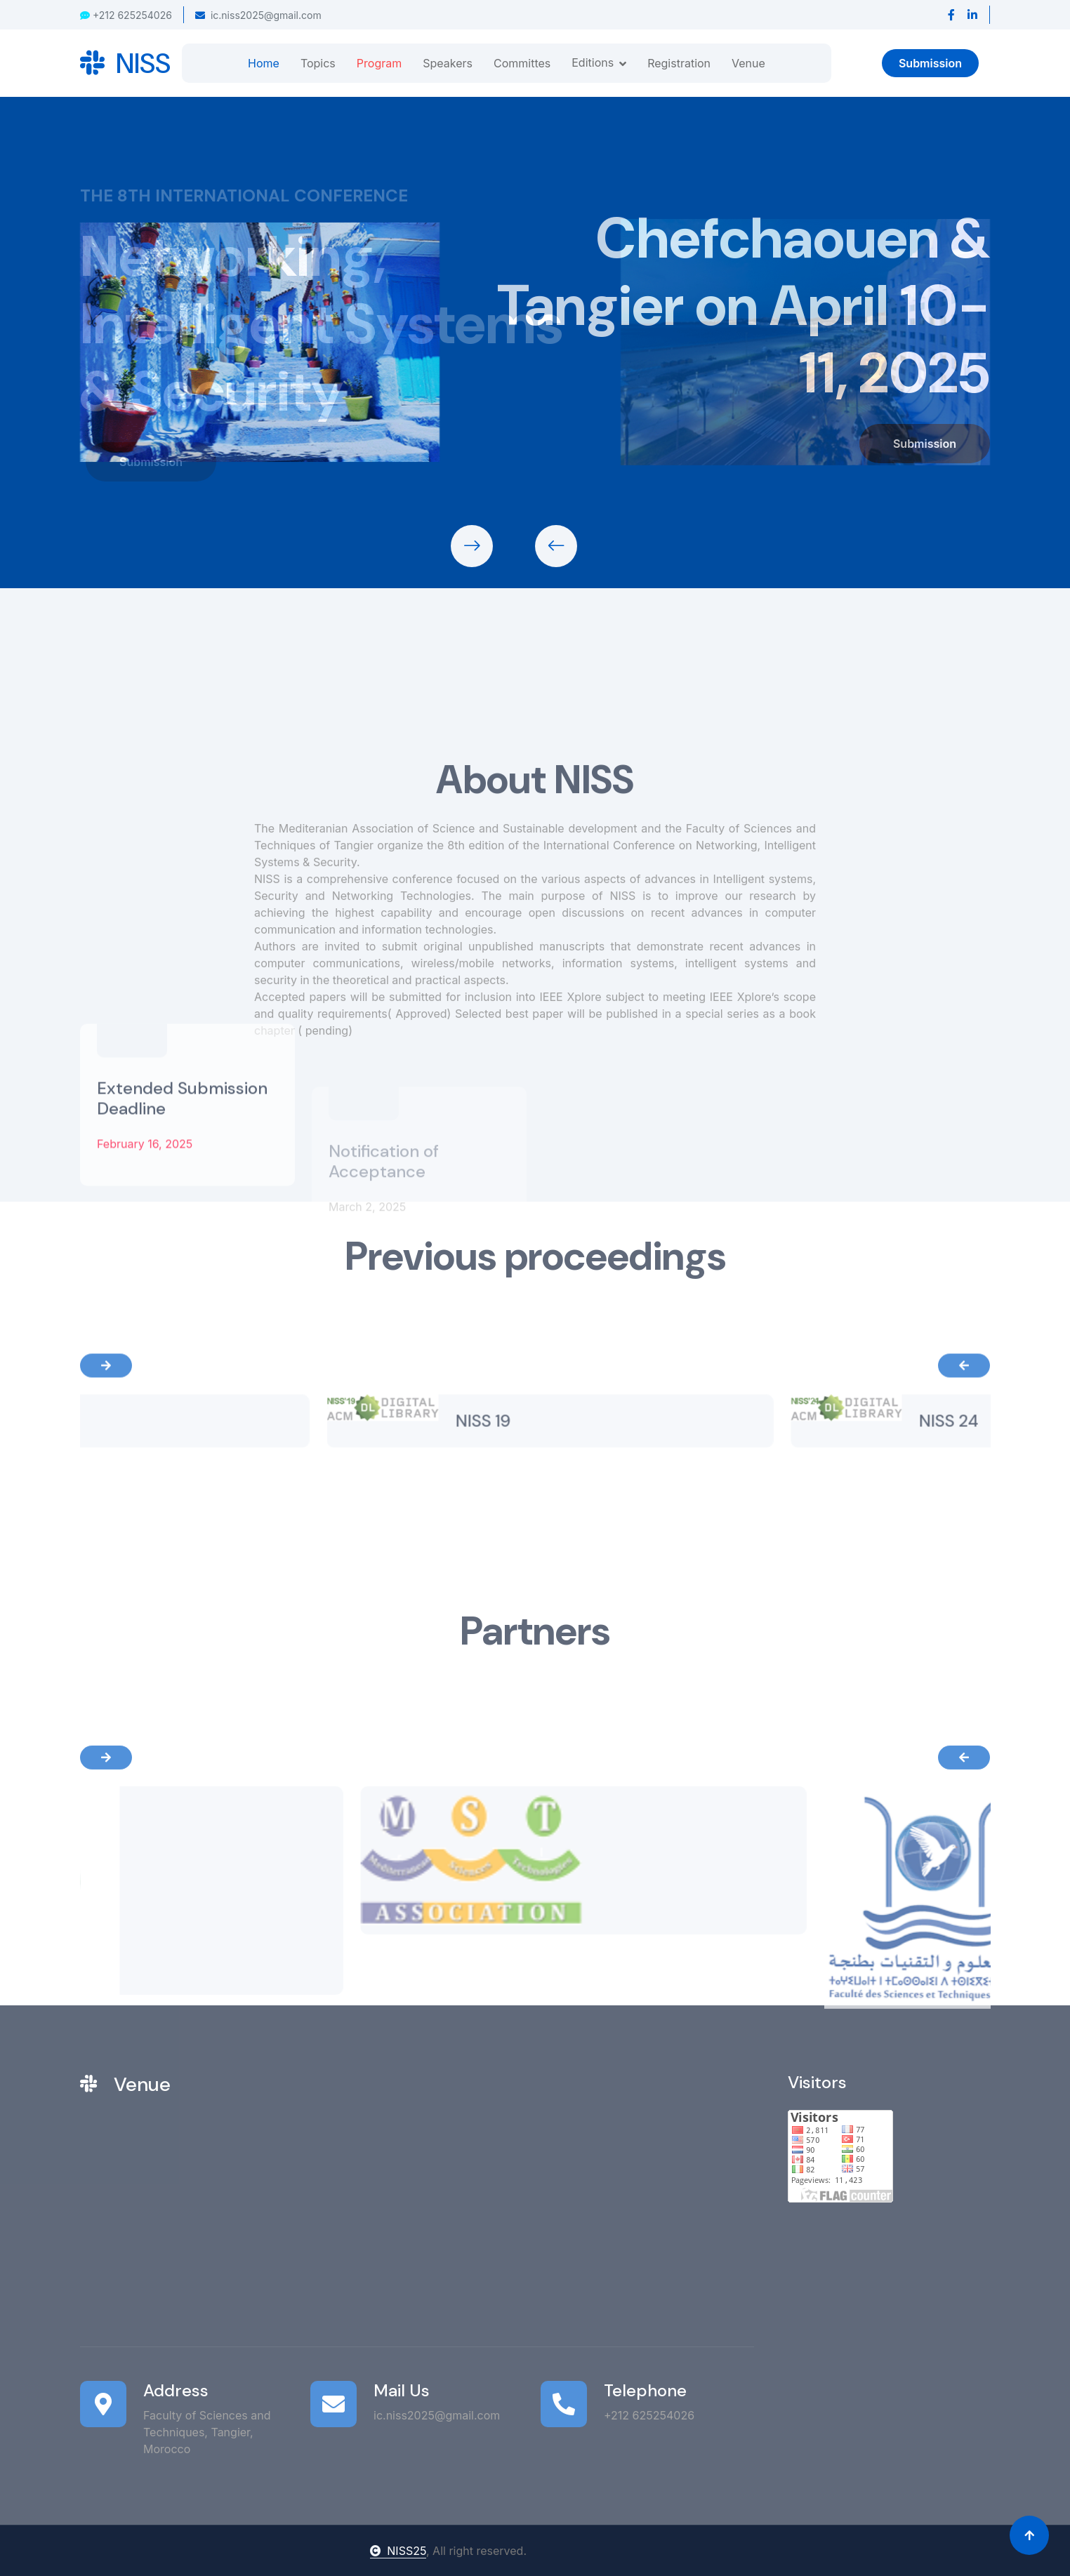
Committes (522, 63)
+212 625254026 (126, 15)
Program (379, 63)
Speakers (448, 63)
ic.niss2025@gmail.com (258, 15)
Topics (318, 63)
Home (263, 63)
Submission (930, 63)
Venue (748, 63)
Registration (679, 63)
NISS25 (398, 2551)
